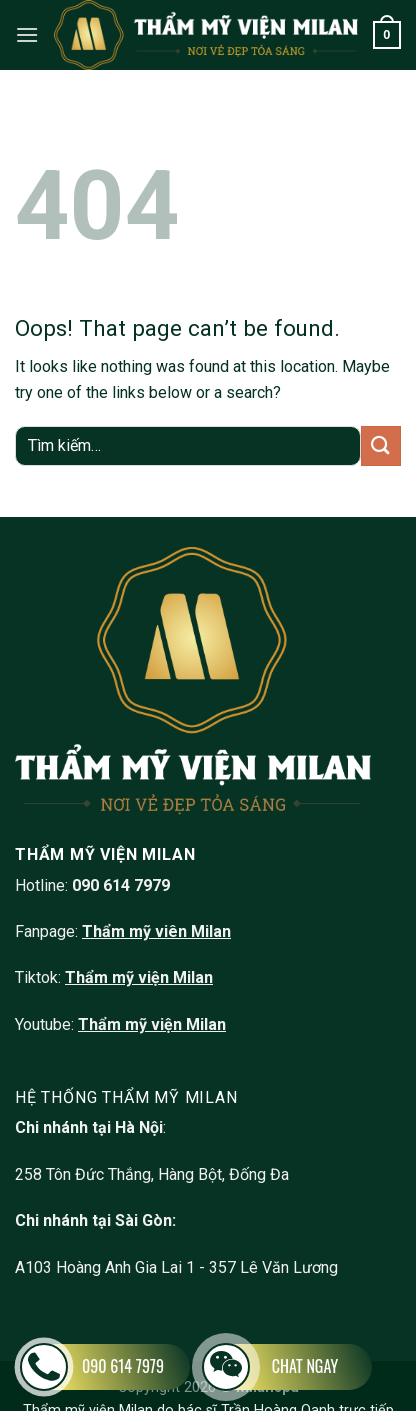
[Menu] (27, 34)
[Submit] (381, 445)
